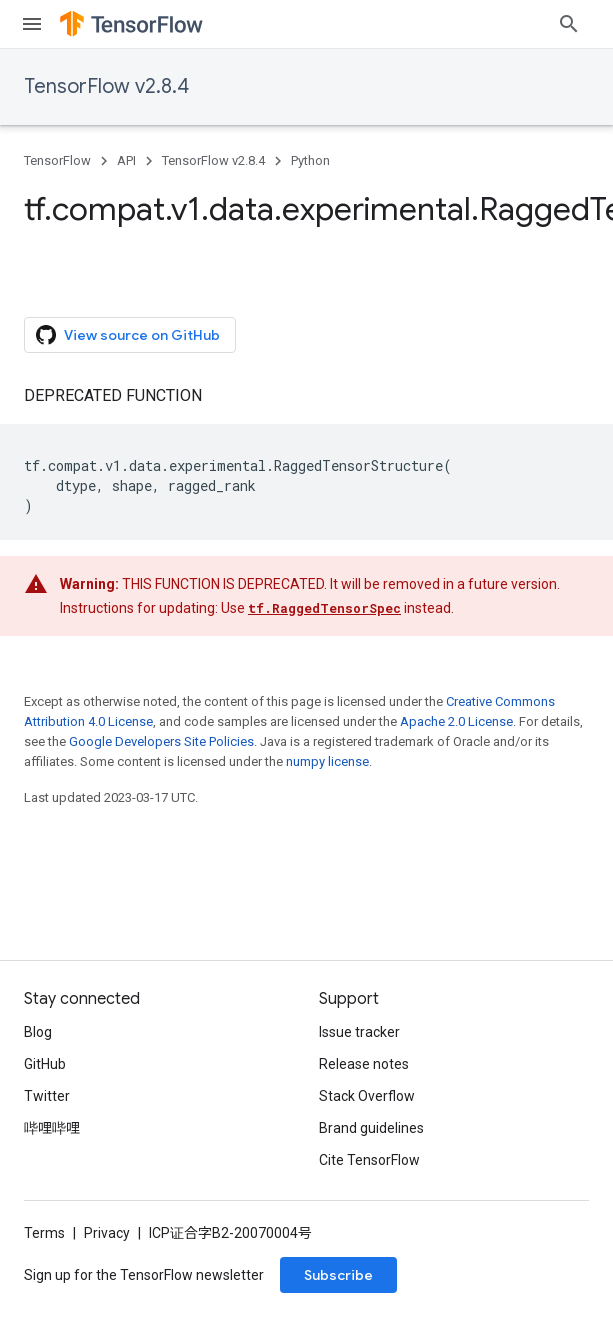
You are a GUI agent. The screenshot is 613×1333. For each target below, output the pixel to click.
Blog (38, 1032)
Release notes (364, 1064)
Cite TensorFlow (369, 1160)
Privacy (107, 1233)
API (126, 160)
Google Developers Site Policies (161, 701)
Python (310, 160)
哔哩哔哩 (52, 1128)
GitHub (45, 1064)
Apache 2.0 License (456, 681)
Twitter (47, 1096)
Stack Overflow (367, 1096)
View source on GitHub (128, 295)
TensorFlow (57, 160)
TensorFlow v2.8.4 (106, 86)
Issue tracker (359, 1032)
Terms (44, 1233)
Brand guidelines (371, 1128)
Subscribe (338, 1275)
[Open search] (569, 24)
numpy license (327, 721)
